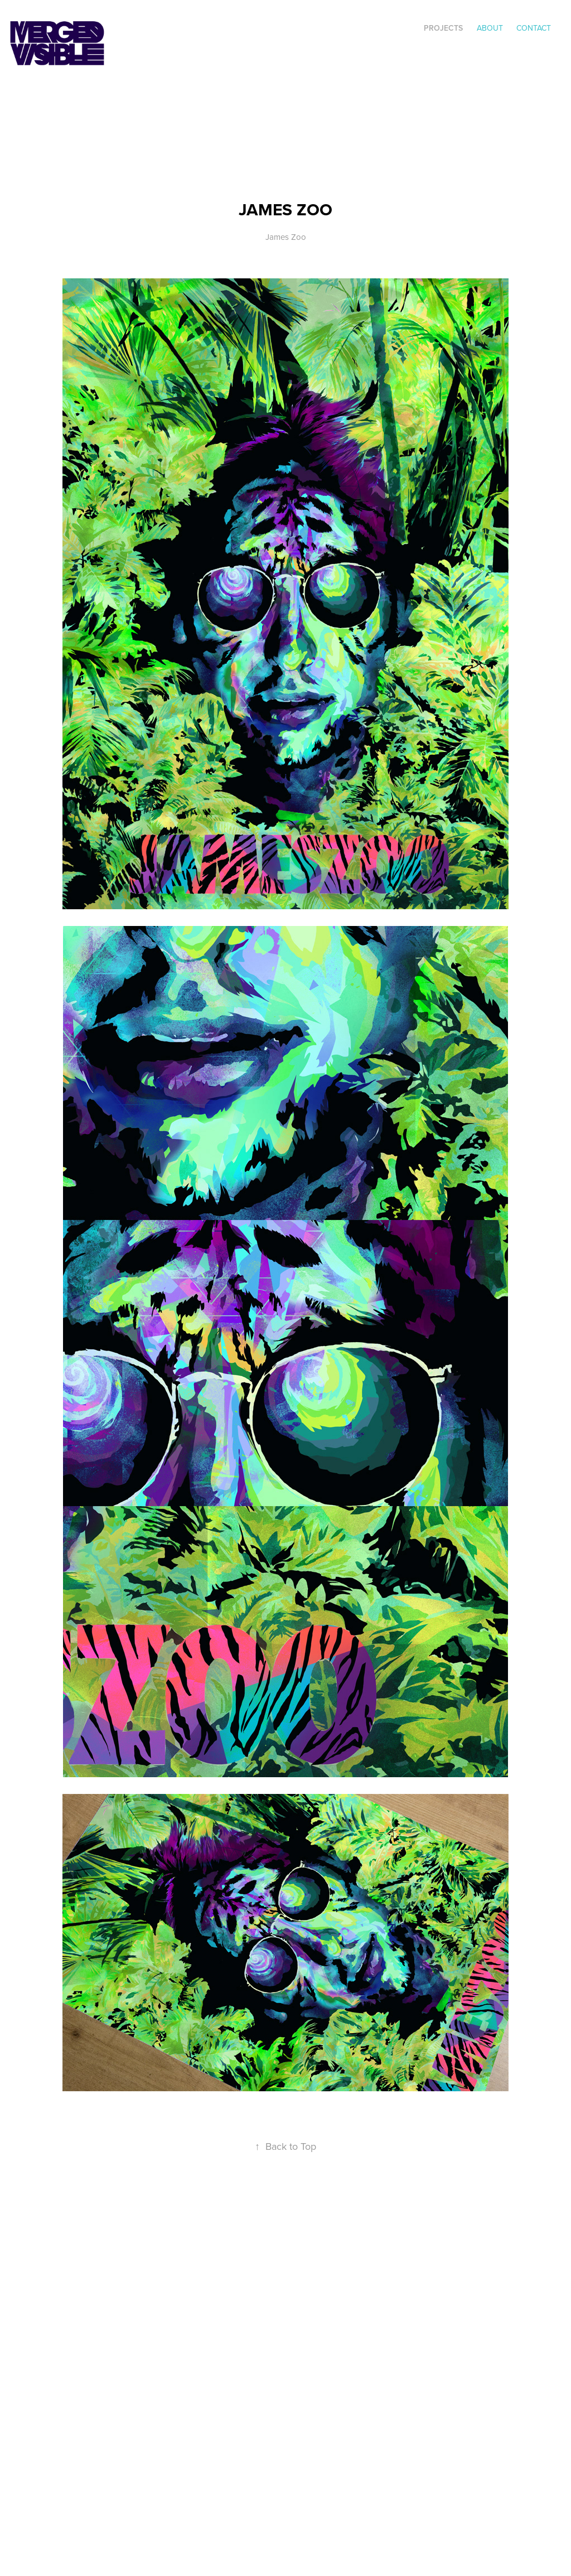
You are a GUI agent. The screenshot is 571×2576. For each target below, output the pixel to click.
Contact (533, 27)
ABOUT (490, 27)
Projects (443, 27)
